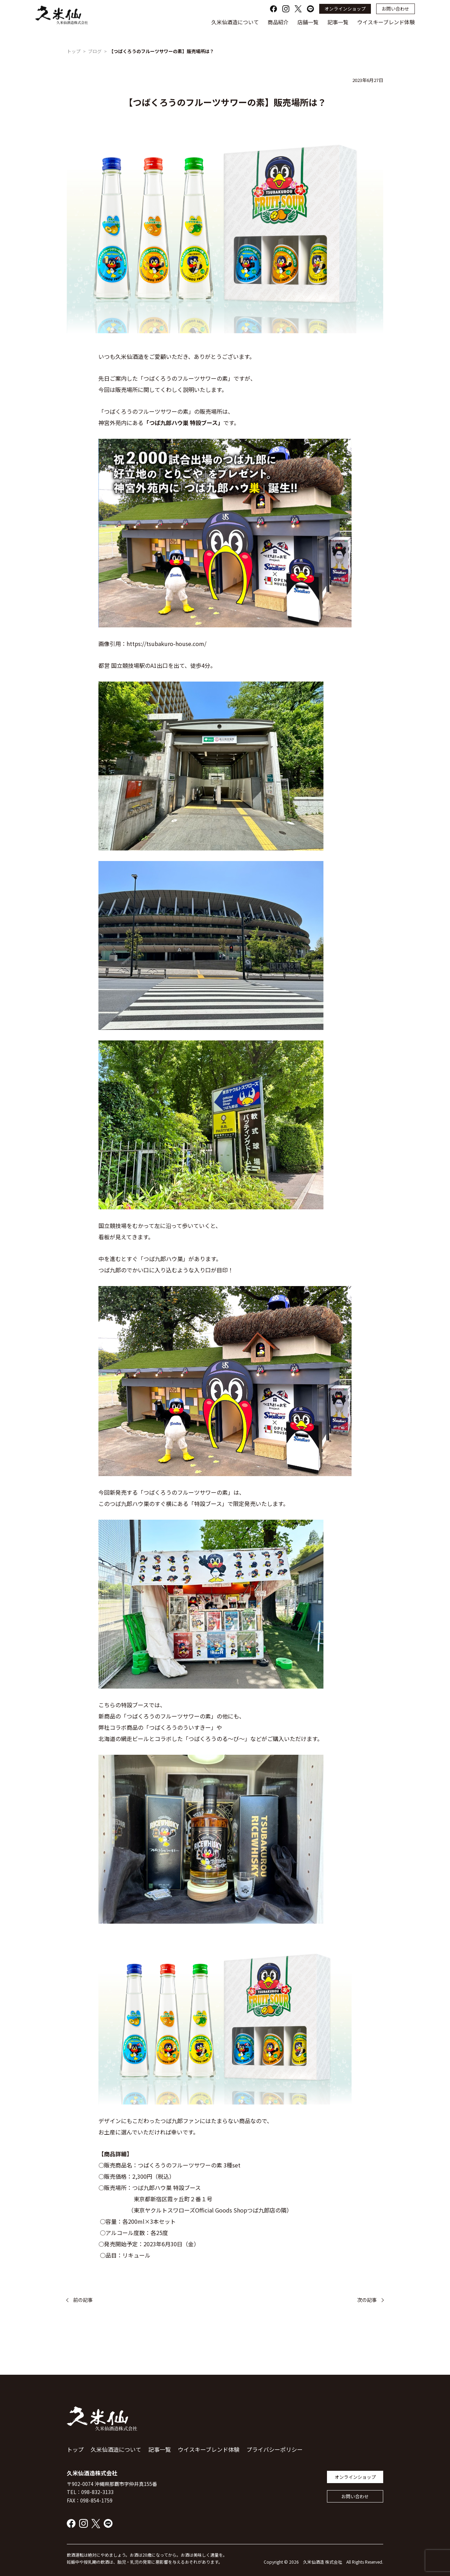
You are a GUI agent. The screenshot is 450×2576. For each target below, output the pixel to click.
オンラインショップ (345, 8)
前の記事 (83, 2299)
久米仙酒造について (235, 22)
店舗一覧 (308, 22)
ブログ (95, 51)
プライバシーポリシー (274, 2449)
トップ (74, 51)
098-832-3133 (97, 2491)
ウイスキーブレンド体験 (386, 22)
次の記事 (367, 2299)
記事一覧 (337, 22)
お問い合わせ (395, 8)
